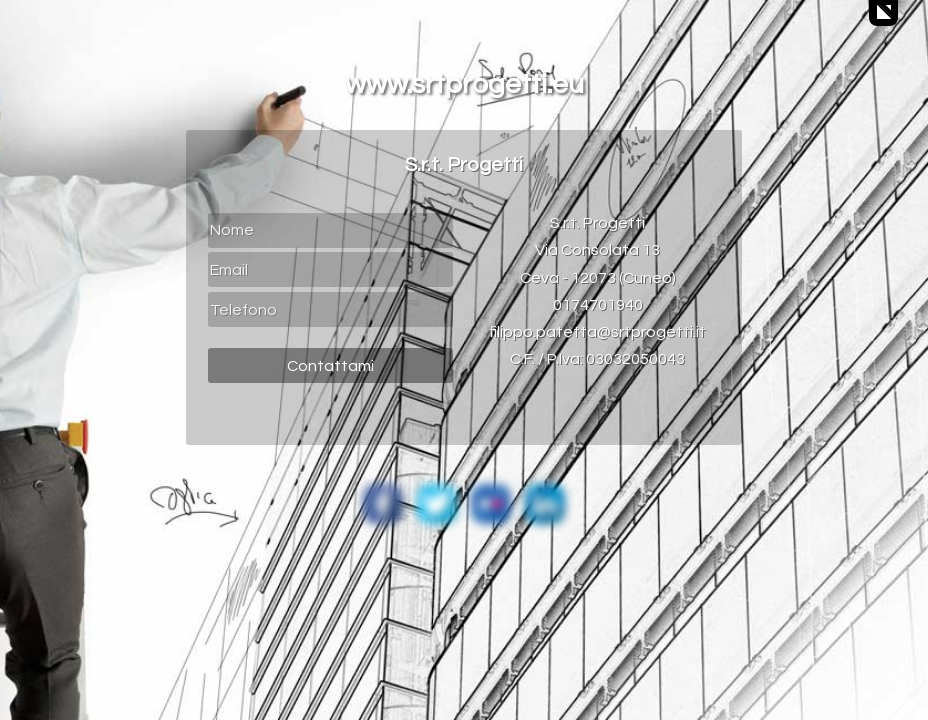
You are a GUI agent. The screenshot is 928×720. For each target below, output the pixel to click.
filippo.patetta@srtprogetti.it (597, 332)
